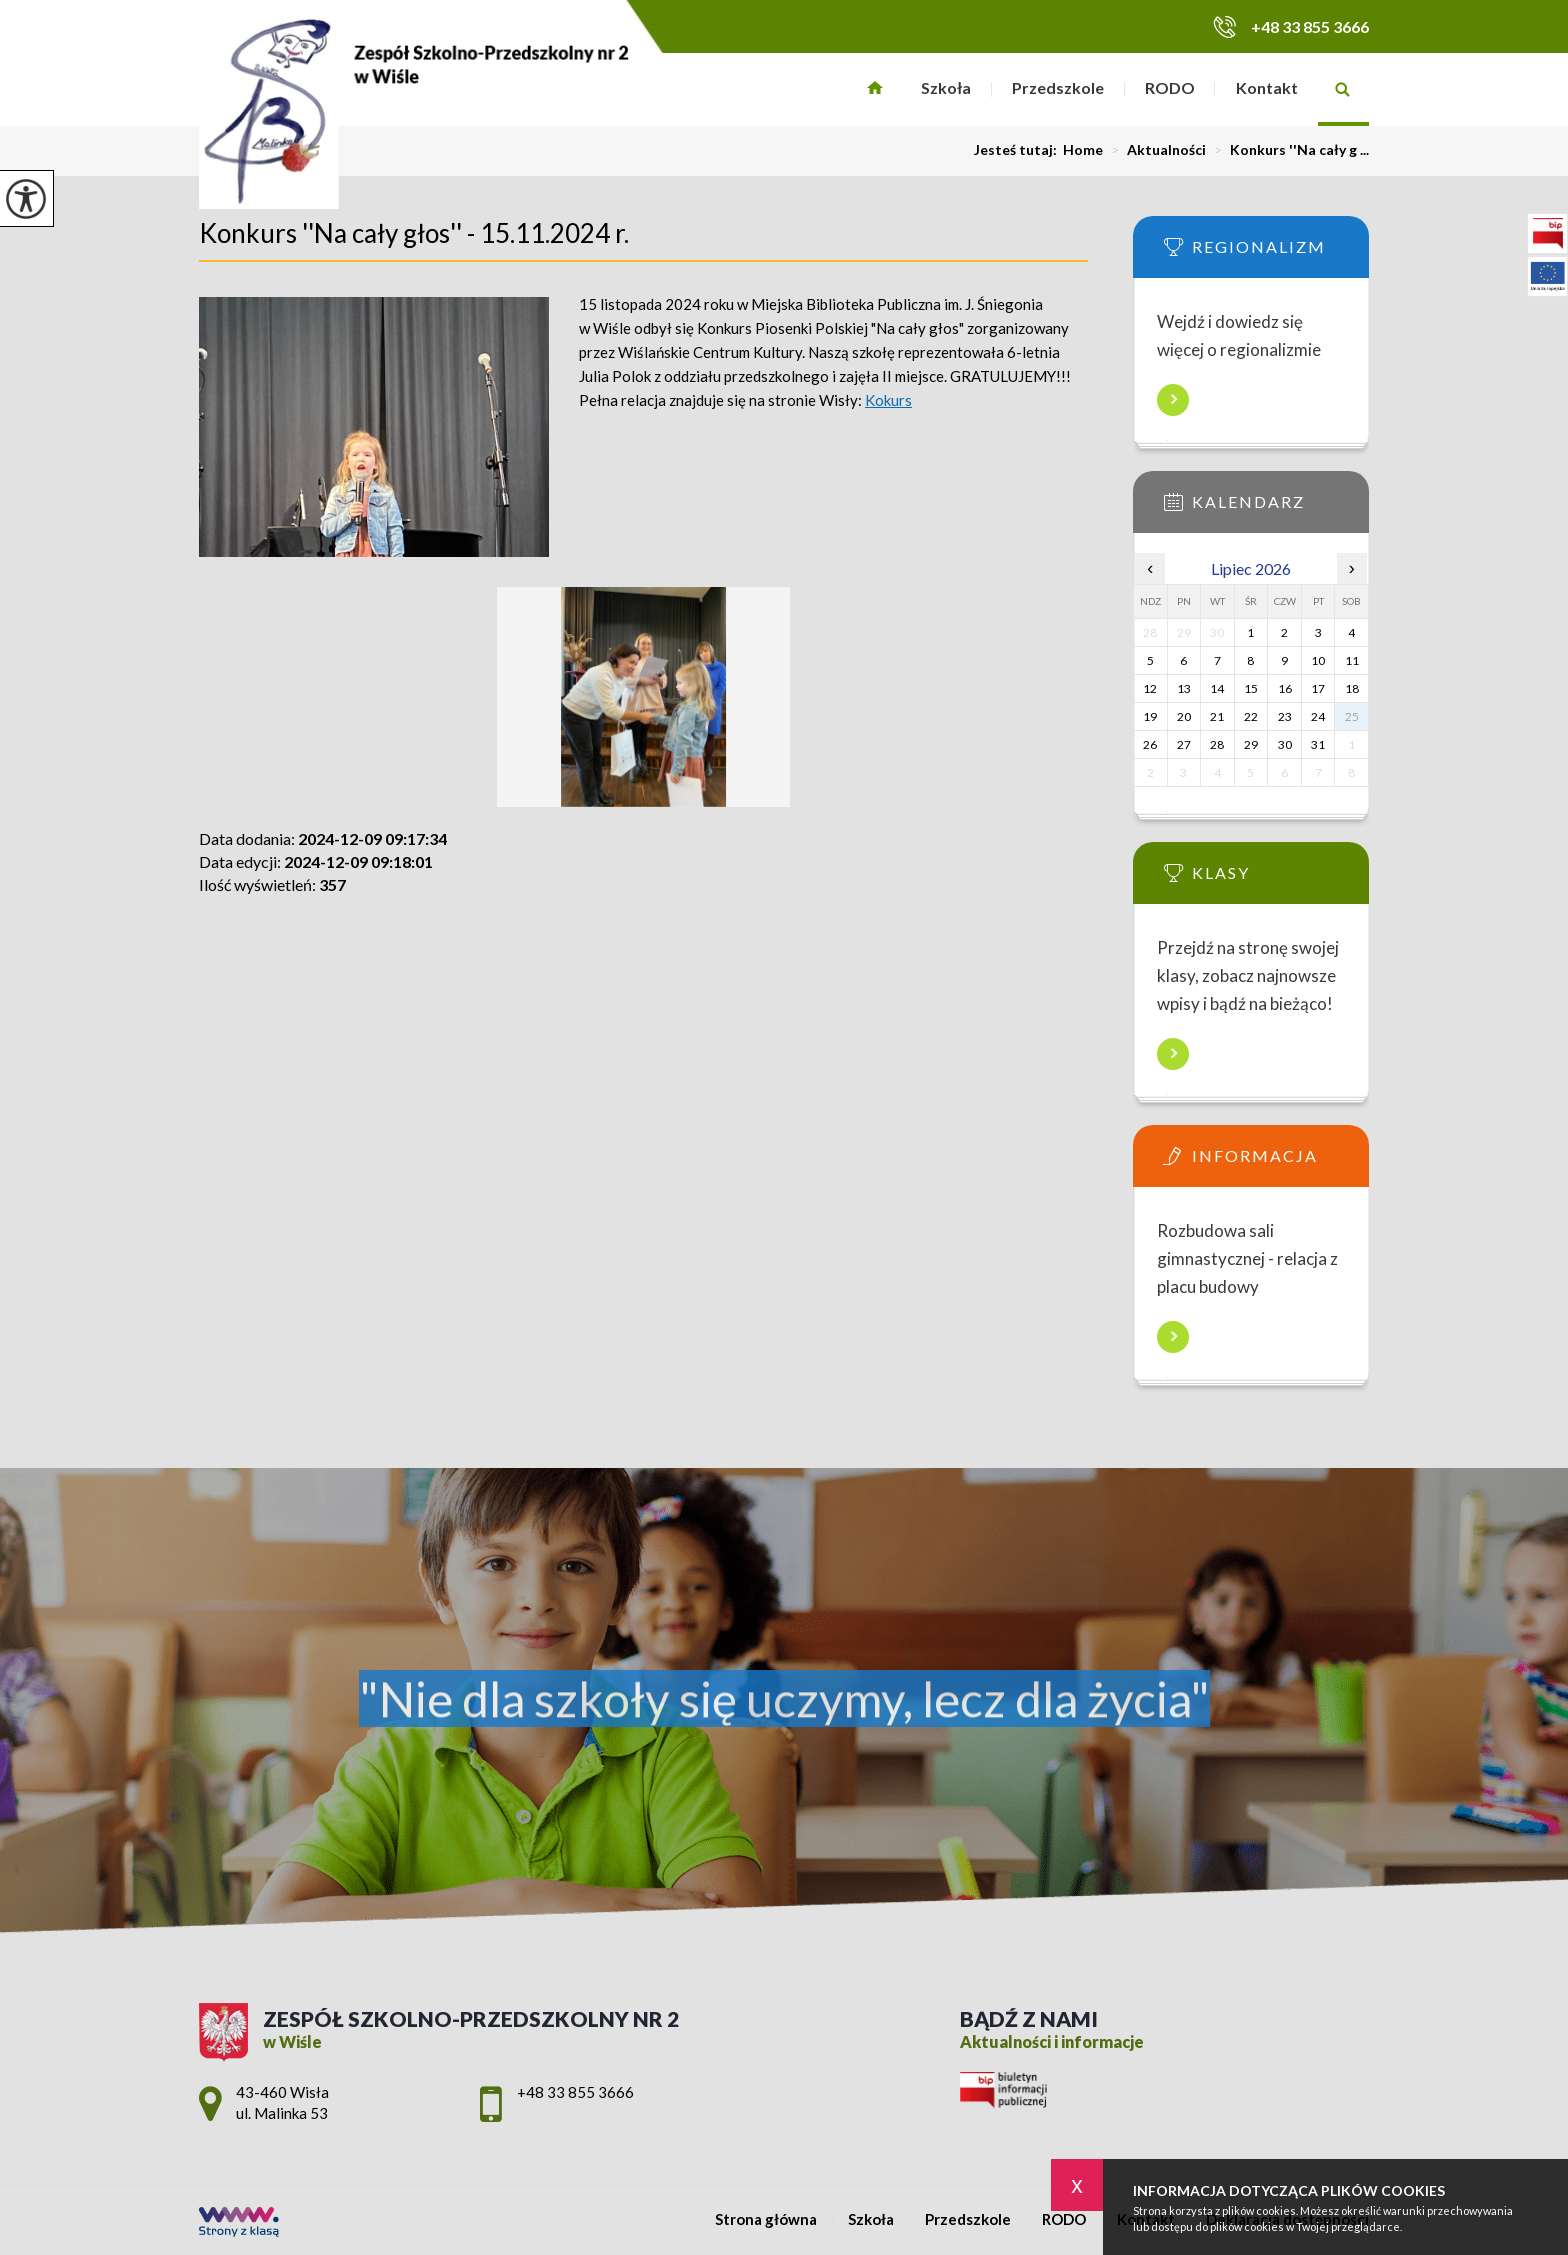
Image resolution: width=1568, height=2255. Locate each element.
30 (1285, 744)
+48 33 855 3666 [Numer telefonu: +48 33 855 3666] (575, 2092)
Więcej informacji (1173, 400)
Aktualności (1154, 150)
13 (1184, 688)
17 (1318, 688)
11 (1352, 660)
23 (1285, 716)
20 (1184, 716)
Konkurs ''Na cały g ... (1287, 150)
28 (1217, 744)
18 (1352, 688)
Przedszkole (1058, 87)
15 (1251, 688)
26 (1150, 744)
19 (1150, 716)
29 (1251, 744)
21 (1217, 716)
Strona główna (875, 89)
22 (1251, 716)
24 (1318, 716)
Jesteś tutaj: (1018, 150)
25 (1352, 716)
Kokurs (888, 400)
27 (1184, 744)
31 (1318, 744)
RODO (1170, 87)
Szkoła (946, 87)
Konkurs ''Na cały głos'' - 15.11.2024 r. (414, 233)
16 (1285, 688)
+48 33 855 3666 (1291, 26)
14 (1217, 688)
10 (1318, 660)
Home (1083, 150)
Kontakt (1267, 87)
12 (1150, 688)
